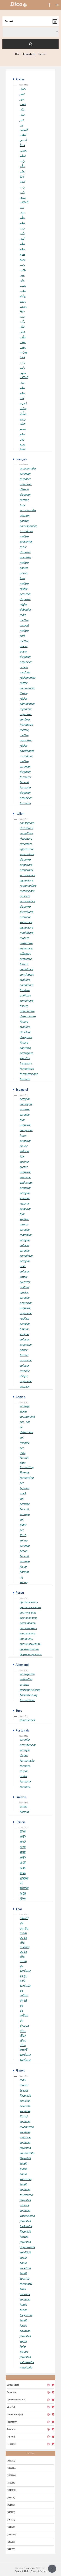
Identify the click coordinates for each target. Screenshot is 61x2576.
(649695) (11, 2549)
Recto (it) (11, 2443)
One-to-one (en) (15, 2414)
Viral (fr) (11, 2407)
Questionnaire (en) (16, 2399)
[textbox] (30, 21)
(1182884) (11, 2475)
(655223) (11, 2512)
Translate (29, 54)
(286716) (11, 2497)
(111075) (11, 2527)
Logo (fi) (11, 2436)
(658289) (11, 2482)
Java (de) (11, 2429)
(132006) (11, 2542)
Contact (19, 2571)
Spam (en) (11, 2392)
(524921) (11, 2519)
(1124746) (11, 2534)
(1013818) (11, 2490)
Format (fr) (12, 2421)
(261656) (11, 2505)
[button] (49, 5)
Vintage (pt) (13, 2385)
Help (26, 2571)
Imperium (30, 2568)
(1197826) (11, 2468)
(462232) (11, 2460)
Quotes (42, 54)
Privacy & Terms (38, 2571)
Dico (17, 54)
